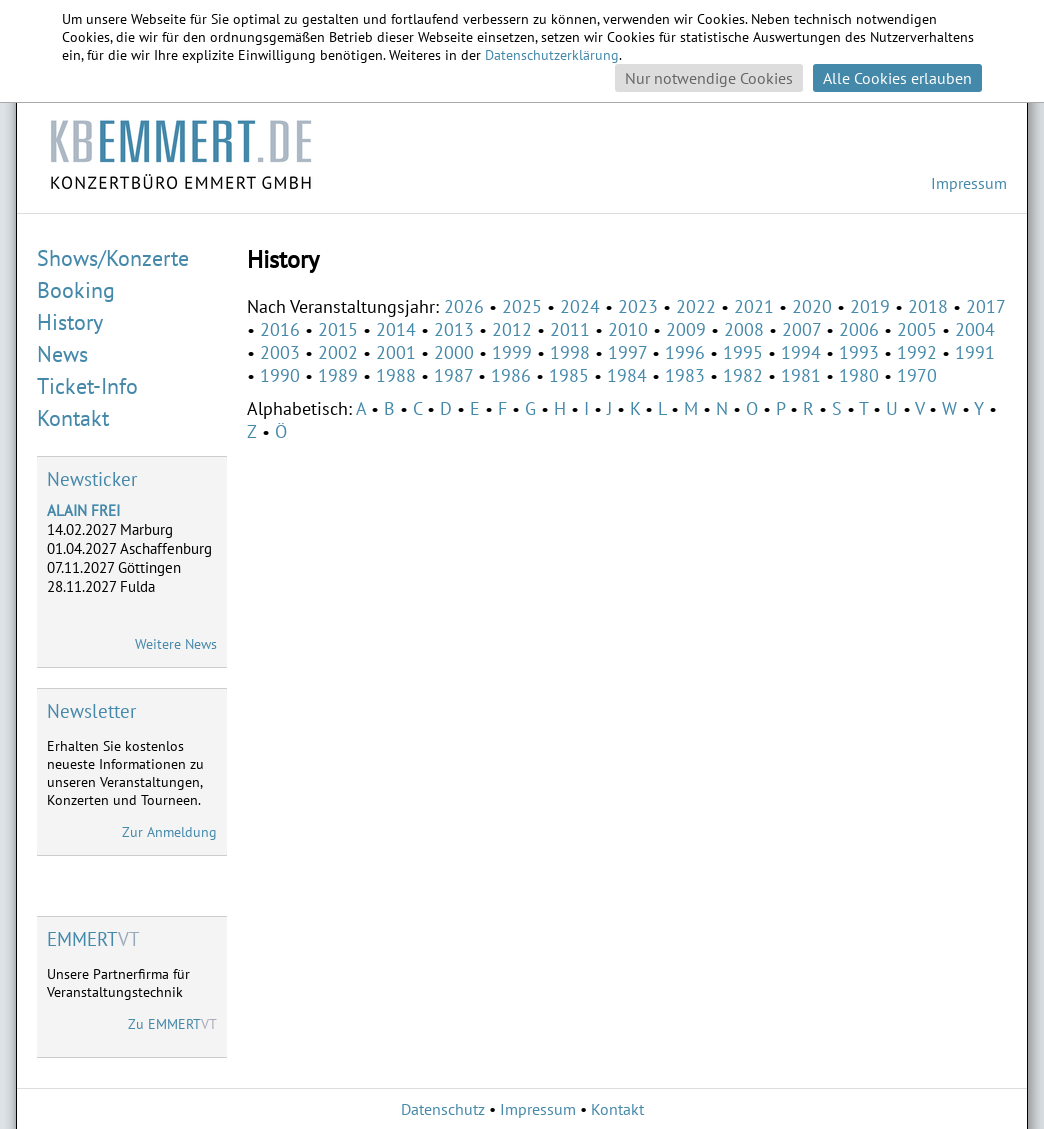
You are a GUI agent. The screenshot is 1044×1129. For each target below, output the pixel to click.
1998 (570, 352)
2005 (917, 329)
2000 (454, 352)
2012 (512, 329)
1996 (685, 352)
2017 (985, 306)
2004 (975, 329)
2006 (859, 329)
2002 (338, 352)
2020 (812, 306)
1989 (338, 375)
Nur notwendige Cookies (709, 78)
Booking (76, 290)
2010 (628, 329)
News (62, 354)
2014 (396, 329)
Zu (172, 1024)
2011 (570, 329)
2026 (464, 306)
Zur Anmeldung (169, 832)
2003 (280, 352)
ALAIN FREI (83, 510)
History (70, 322)
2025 (522, 306)
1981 (801, 375)
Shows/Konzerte (113, 258)
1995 (743, 352)
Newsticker (92, 479)
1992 (917, 352)
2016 (280, 329)
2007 (801, 329)
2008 (744, 329)
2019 (870, 306)
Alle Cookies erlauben (897, 78)
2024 (580, 306)
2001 (396, 352)
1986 (511, 375)
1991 (975, 352)
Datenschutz (443, 1109)
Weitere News (176, 644)
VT (93, 939)
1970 (917, 375)
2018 (928, 306)
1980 (859, 375)
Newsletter (91, 711)
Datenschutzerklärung (552, 55)
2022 (696, 306)
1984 (627, 375)
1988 (396, 375)
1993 (859, 352)
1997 (627, 352)
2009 (686, 329)
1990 (280, 375)
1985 (569, 375)
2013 (454, 329)
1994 (801, 352)
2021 (754, 306)
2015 (338, 329)
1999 (512, 352)
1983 (685, 375)
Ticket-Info (87, 386)
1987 (453, 375)
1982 (743, 375)
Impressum (969, 183)
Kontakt (73, 418)
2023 (638, 306)
